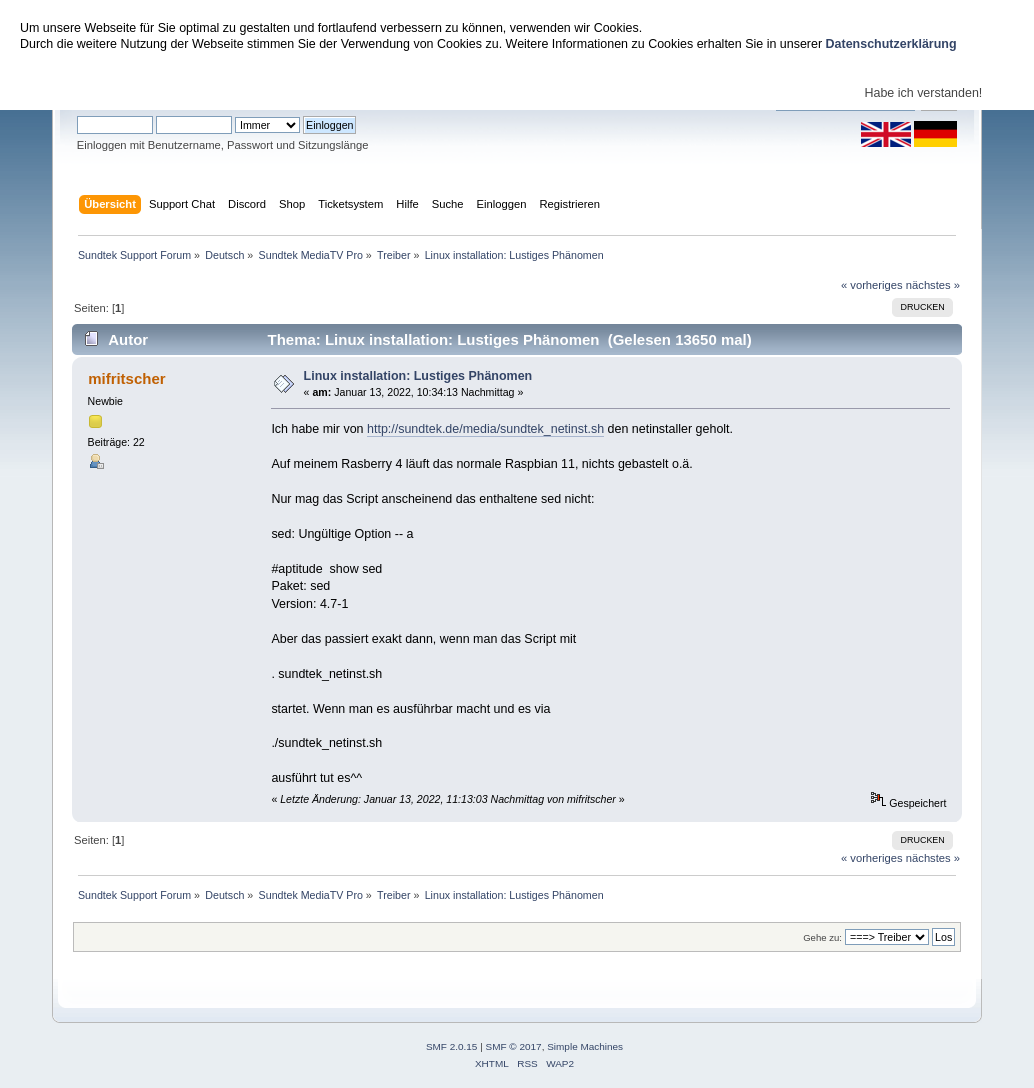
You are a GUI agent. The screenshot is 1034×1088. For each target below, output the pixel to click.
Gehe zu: (822, 937)
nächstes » (933, 285)
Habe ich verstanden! (923, 93)
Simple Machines (585, 1046)
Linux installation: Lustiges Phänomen (418, 376)
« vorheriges (872, 285)
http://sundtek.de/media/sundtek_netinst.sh (485, 429)
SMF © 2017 (514, 1046)
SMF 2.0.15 (452, 1046)
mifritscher (126, 378)
